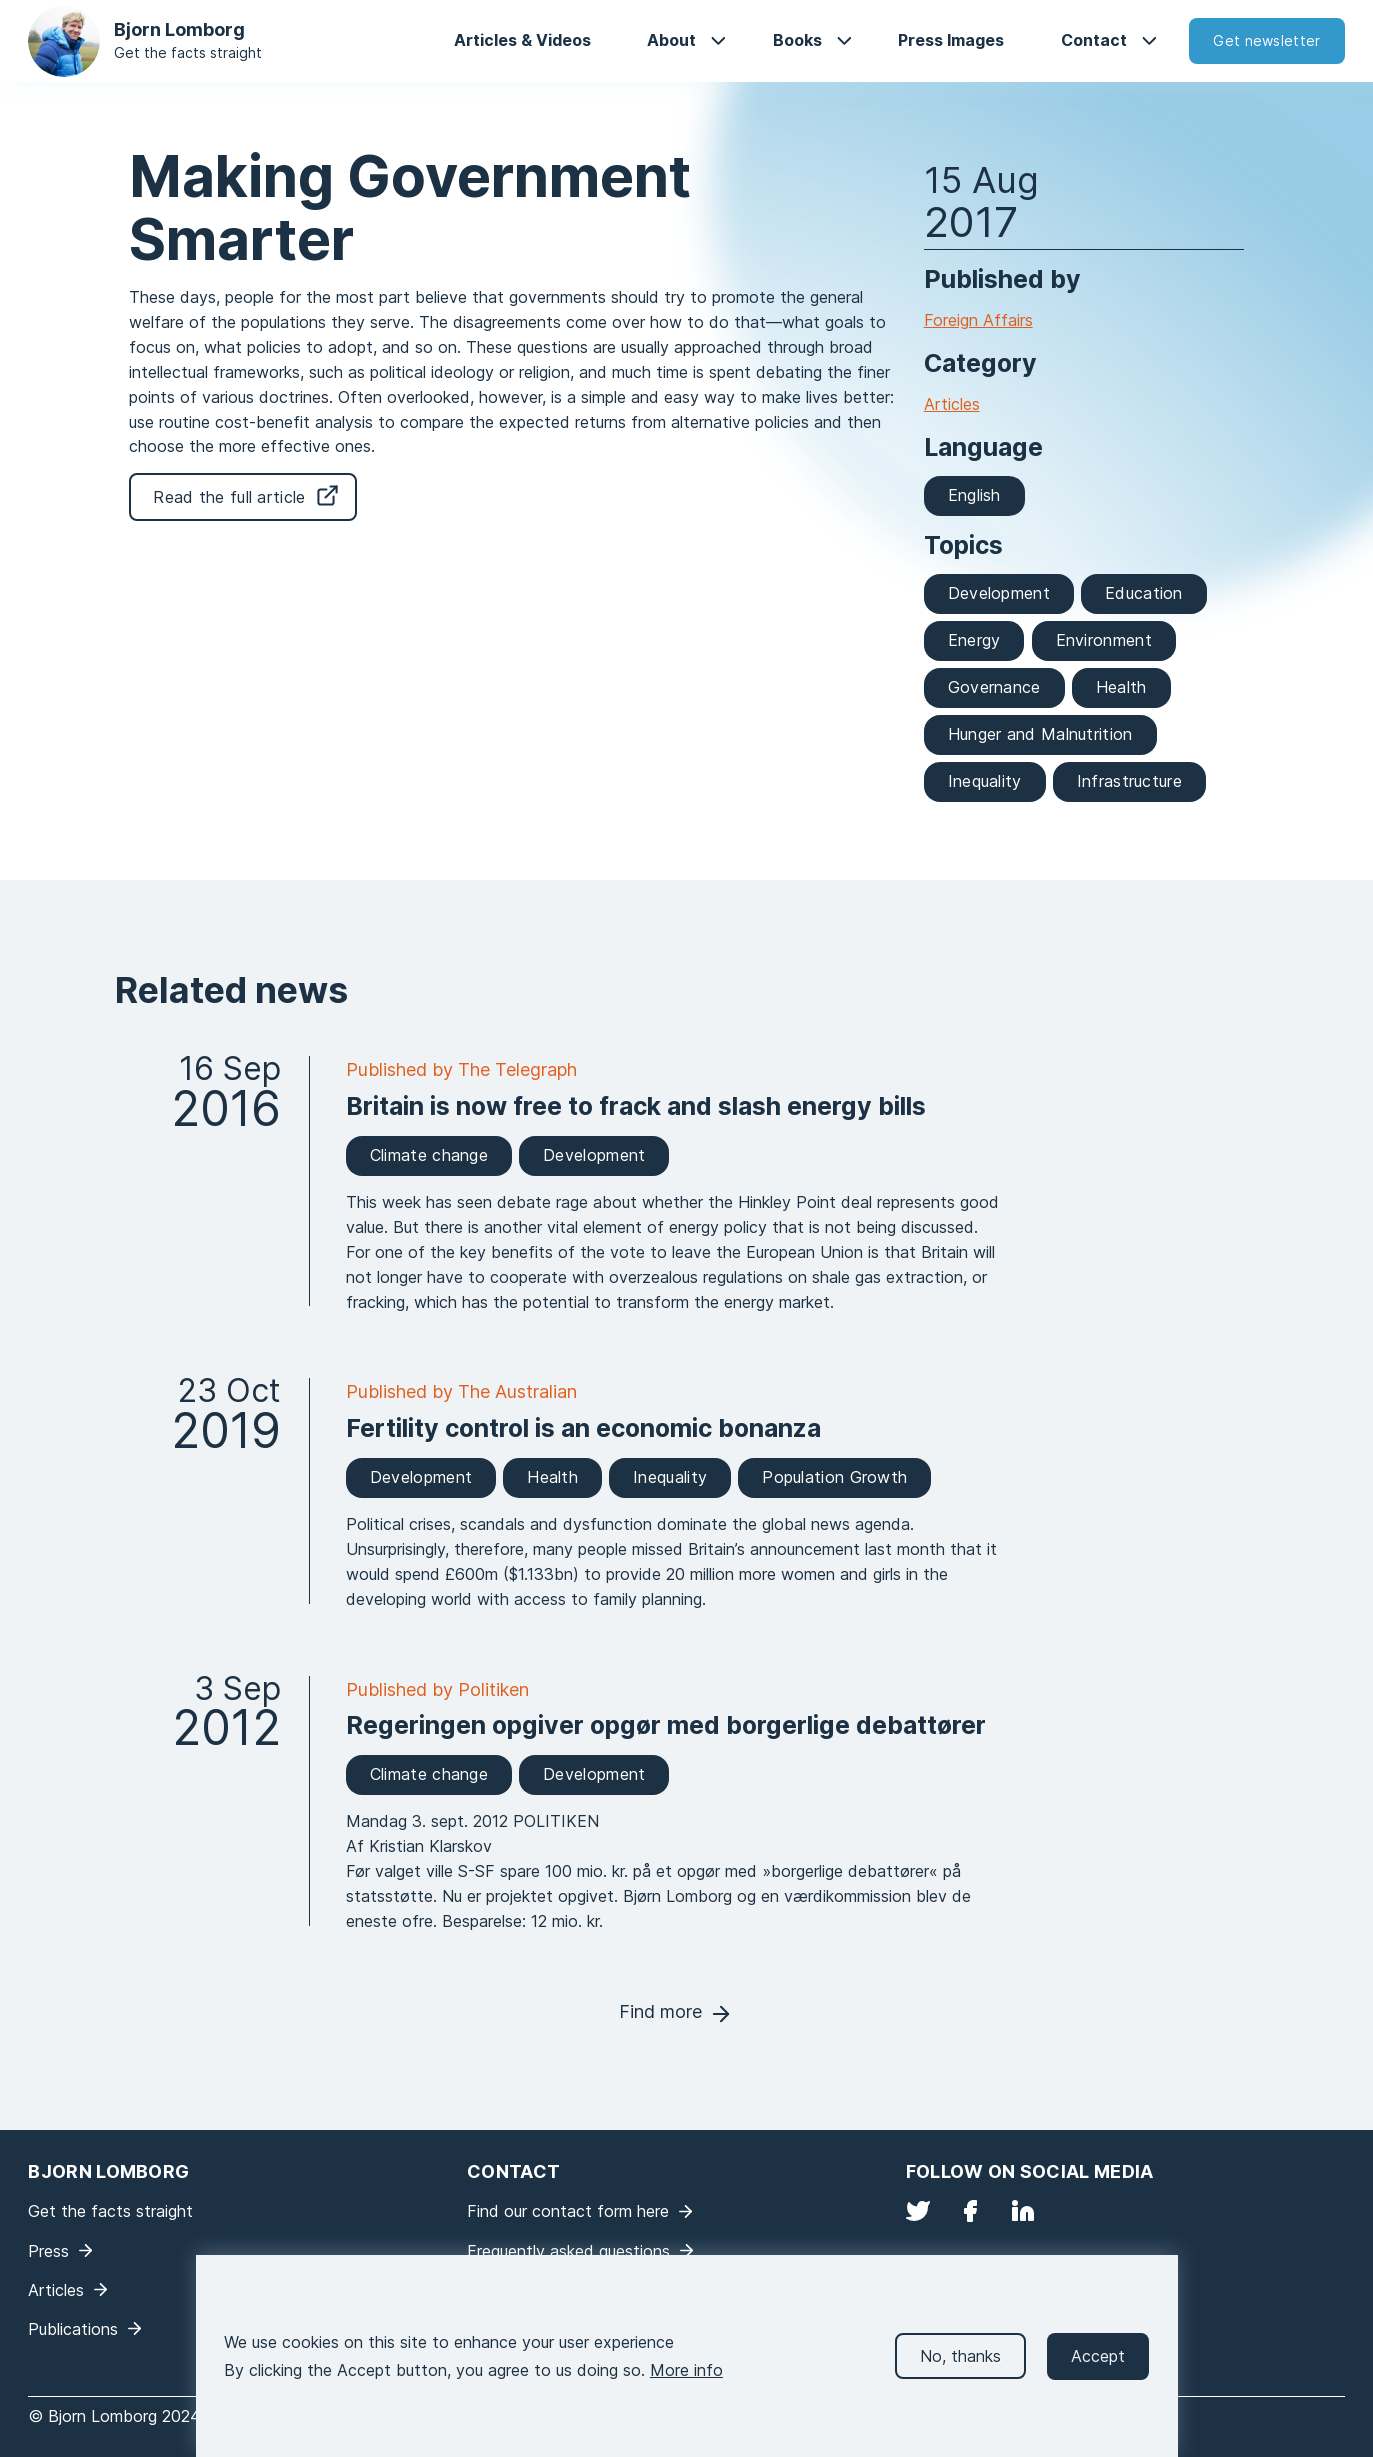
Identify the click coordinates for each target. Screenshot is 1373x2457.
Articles (952, 404)
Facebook (970, 2211)
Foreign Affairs (978, 320)
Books (797, 40)
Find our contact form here (568, 2211)
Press (48, 2251)
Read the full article (229, 497)
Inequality (985, 781)
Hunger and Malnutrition (1040, 734)
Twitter (918, 2211)
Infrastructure (1129, 781)
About (671, 40)
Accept (1098, 2372)
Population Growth (834, 1477)
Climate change (429, 1155)
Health (1121, 687)
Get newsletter (1266, 40)
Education (1144, 593)
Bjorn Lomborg (179, 29)
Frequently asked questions (568, 2251)
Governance (994, 687)
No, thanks (960, 2372)
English (974, 495)
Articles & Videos (522, 40)
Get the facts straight (188, 52)
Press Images (951, 40)
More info (686, 2386)
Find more (660, 2011)
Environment (1104, 640)
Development (999, 593)
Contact (1094, 40)
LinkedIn (1023, 2211)
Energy (974, 640)
